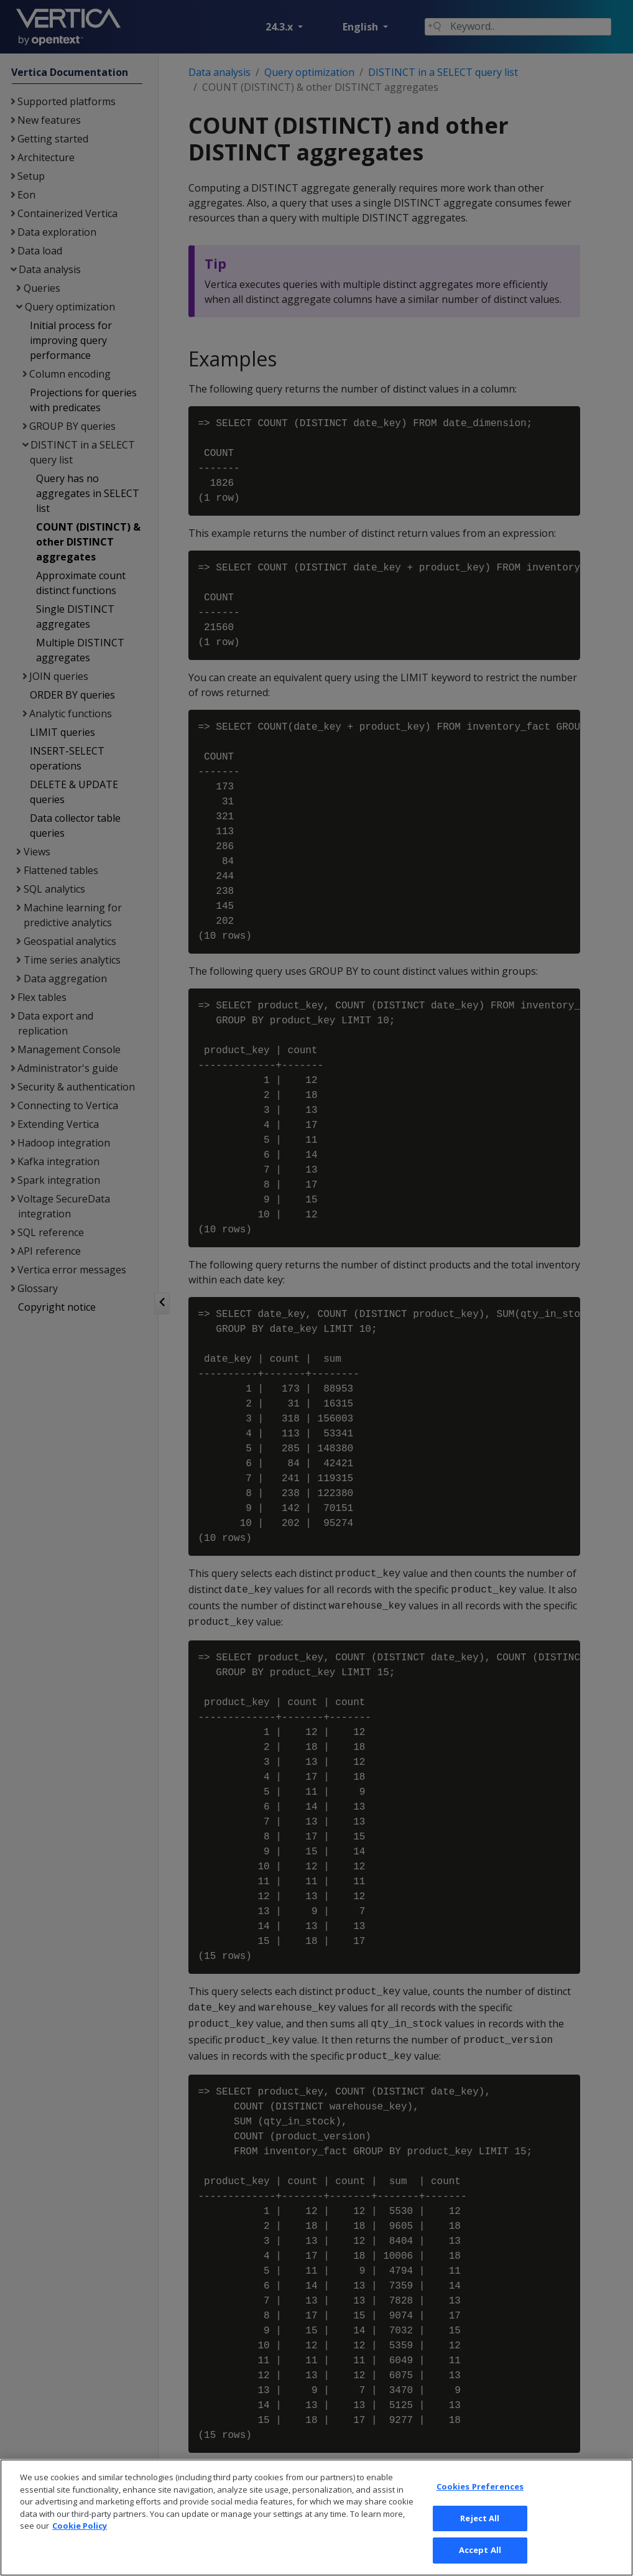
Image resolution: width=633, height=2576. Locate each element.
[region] (316, 2517)
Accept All (480, 2549)
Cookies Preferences (480, 2486)
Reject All (479, 2518)
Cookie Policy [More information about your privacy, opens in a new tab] (79, 2525)
